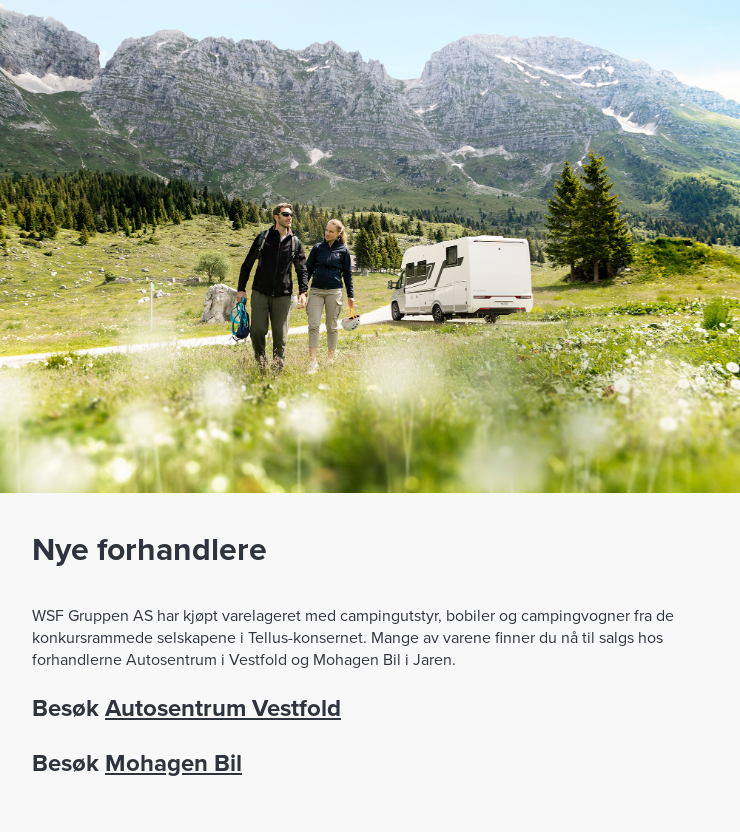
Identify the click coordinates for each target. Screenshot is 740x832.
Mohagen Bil (173, 762)
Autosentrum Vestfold (223, 707)
